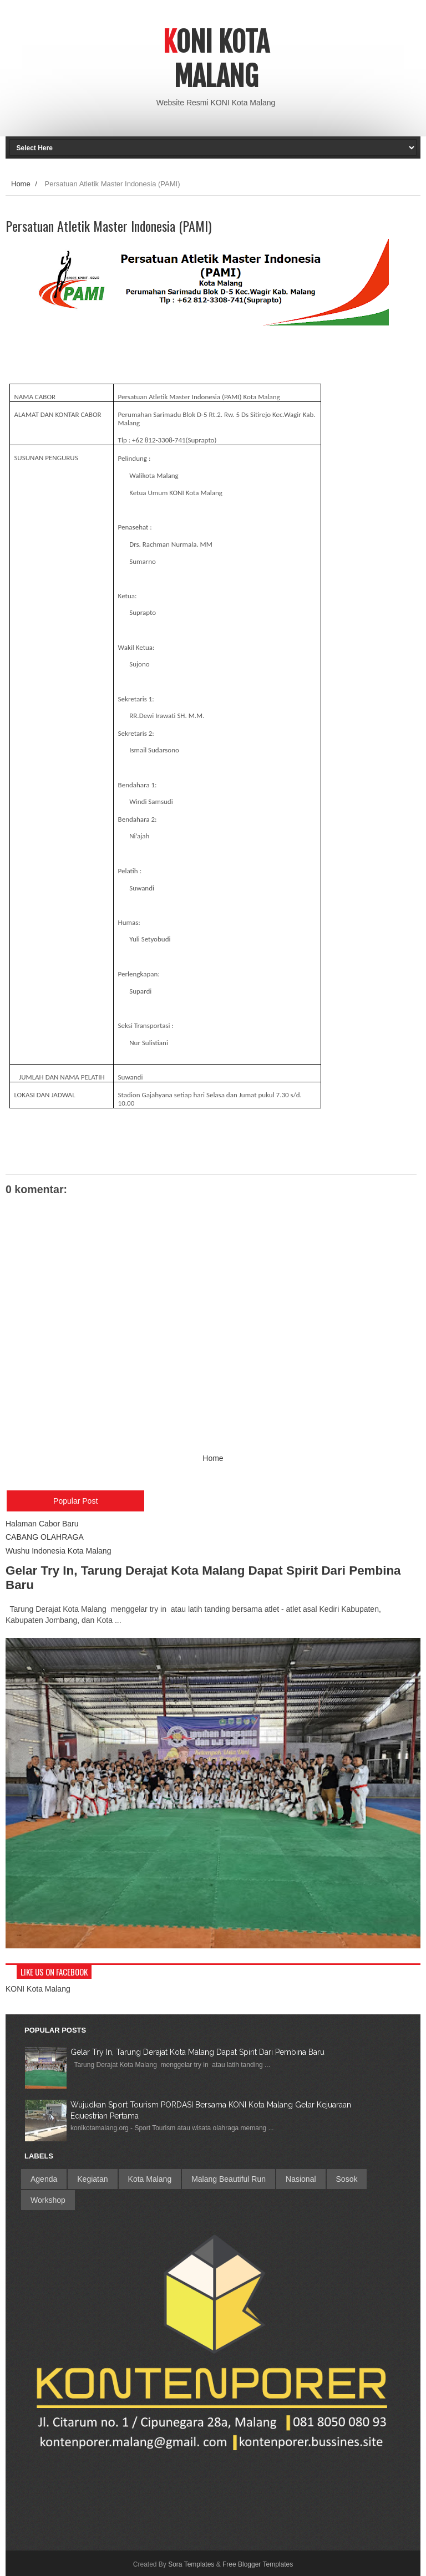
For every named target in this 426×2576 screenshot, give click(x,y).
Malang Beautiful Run (228, 2179)
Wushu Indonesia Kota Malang (58, 1550)
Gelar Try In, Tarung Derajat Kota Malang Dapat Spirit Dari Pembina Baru (197, 2052)
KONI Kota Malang (38, 1988)
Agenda (44, 2179)
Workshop (48, 2200)
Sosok (347, 2179)
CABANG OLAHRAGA (45, 1537)
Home (21, 184)
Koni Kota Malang (216, 59)
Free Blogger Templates (257, 2564)
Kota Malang (150, 2179)
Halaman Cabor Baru (42, 1523)
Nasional (301, 2179)
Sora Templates (191, 2564)
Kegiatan (92, 2179)
